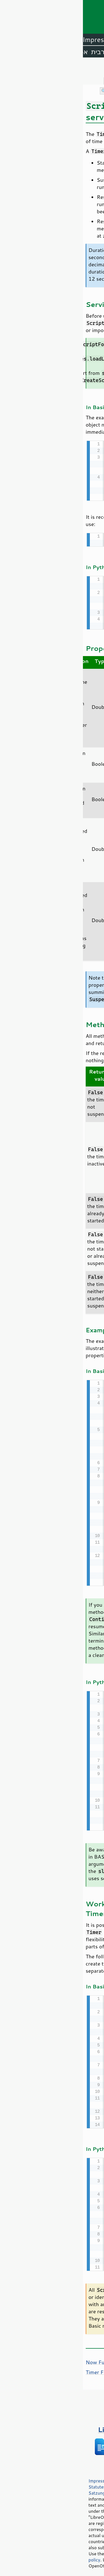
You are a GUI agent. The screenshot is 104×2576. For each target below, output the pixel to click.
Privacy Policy (70, 2477)
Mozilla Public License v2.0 (53, 2507)
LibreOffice (85, 39)
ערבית (17, 51)
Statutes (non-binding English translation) (48, 2483)
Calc (34, 39)
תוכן (98, 68)
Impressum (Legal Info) (29, 2477)
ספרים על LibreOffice (52, 2425)
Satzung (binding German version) (40, 2489)
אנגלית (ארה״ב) (78, 51)
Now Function (19, 2358)
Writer (54, 39)
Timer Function (20, 2368)
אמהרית (40, 51)
